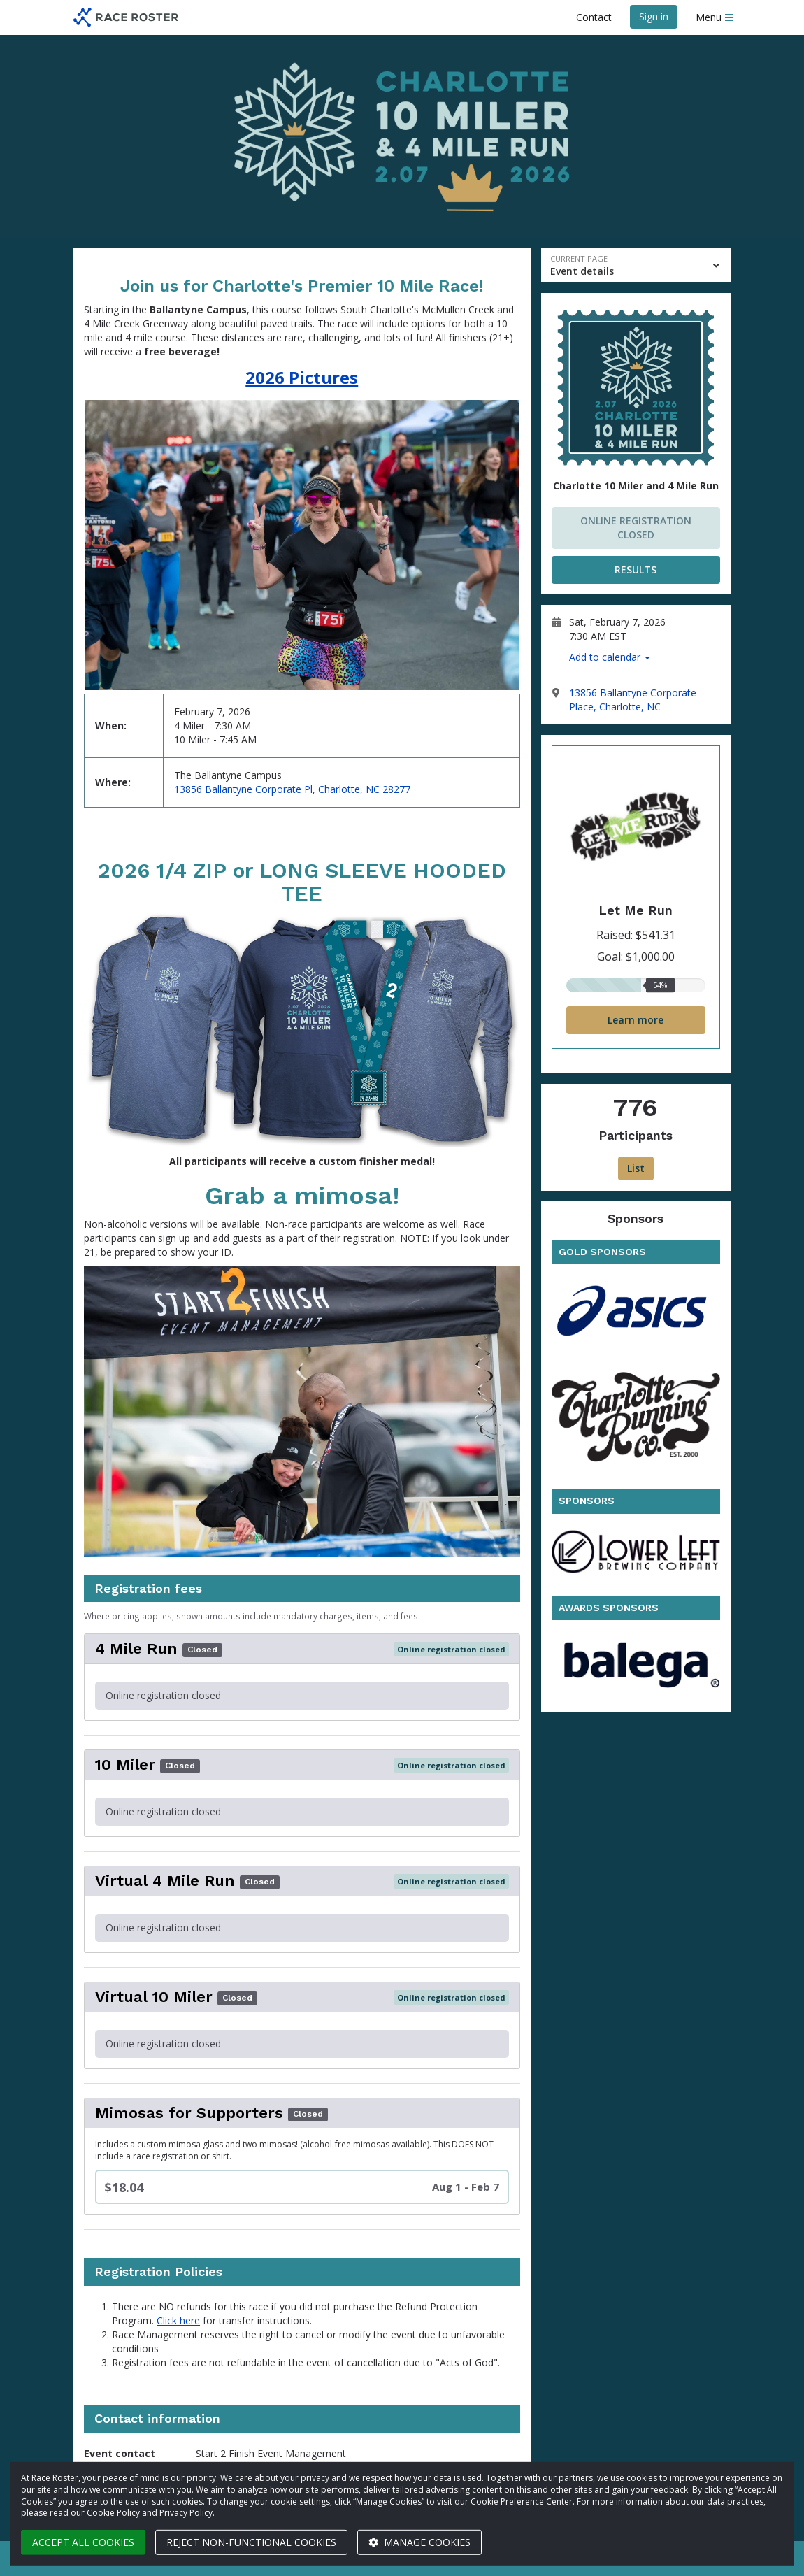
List (636, 1168)
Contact (594, 17)
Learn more (635, 1019)
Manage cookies (419, 2542)
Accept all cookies (83, 2542)
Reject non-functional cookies (251, 2542)
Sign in (653, 16)
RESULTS (635, 569)
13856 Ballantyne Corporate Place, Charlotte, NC (632, 699)
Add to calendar (609, 657)
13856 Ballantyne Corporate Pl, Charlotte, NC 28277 (292, 789)
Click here (178, 2320)
